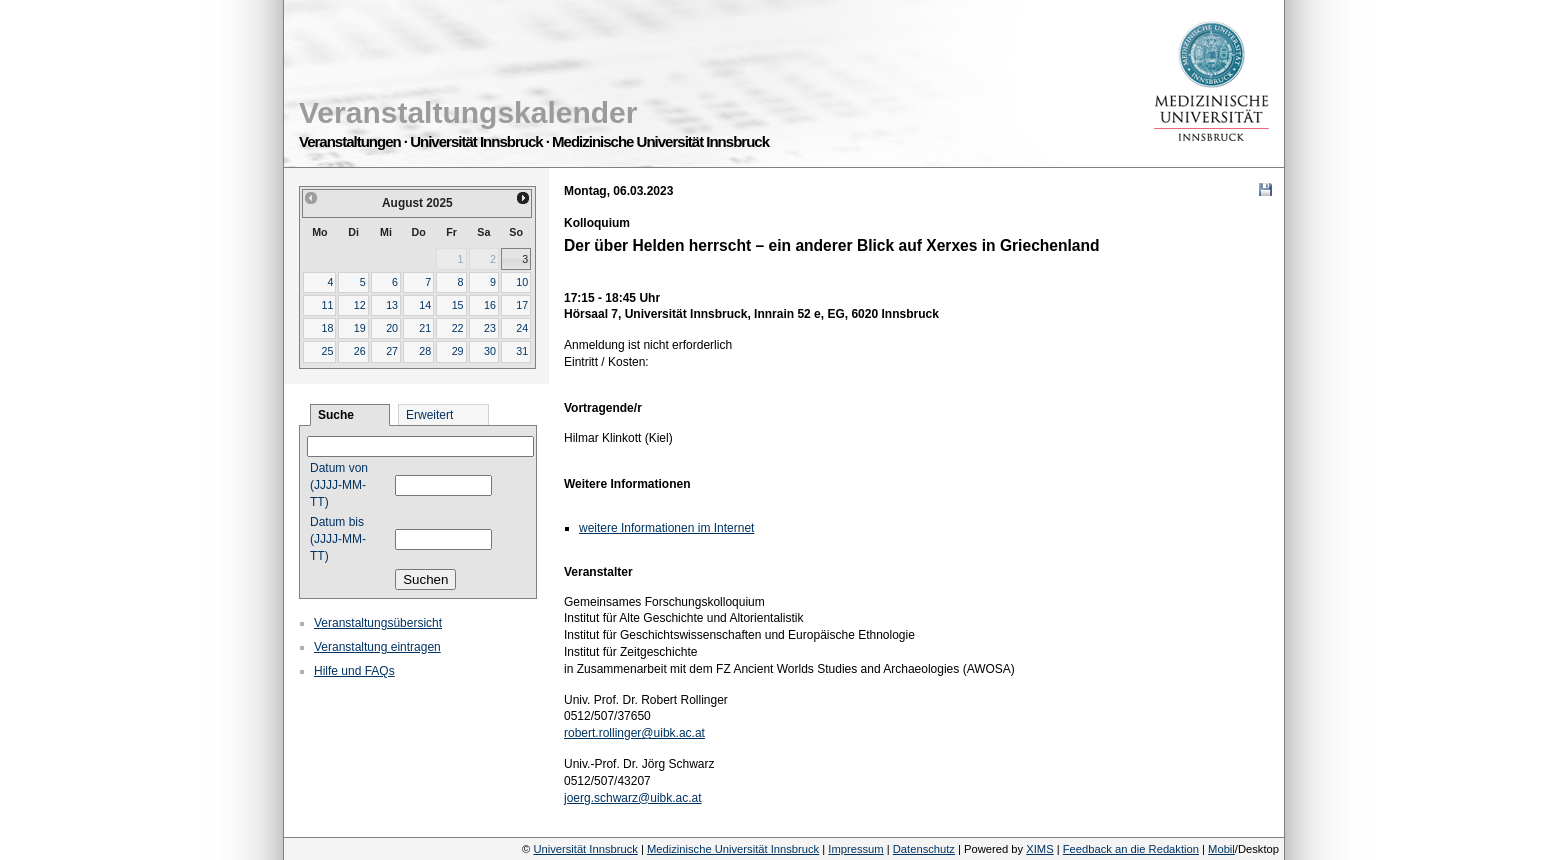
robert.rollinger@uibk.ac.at (634, 733)
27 (392, 351)
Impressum (855, 849)
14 (425, 305)
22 (458, 328)
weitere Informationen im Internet (666, 528)
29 (458, 351)
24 (522, 328)
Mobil (1221, 849)
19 (360, 328)
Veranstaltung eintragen (377, 647)
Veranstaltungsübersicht (378, 623)
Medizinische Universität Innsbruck (733, 849)
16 (490, 305)
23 (490, 328)
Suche (336, 415)
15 (458, 305)
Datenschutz (924, 849)
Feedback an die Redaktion (1131, 849)
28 (425, 351)
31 (522, 351)
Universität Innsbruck (585, 849)
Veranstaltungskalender (468, 112)
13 (392, 305)
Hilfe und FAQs (354, 671)
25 (327, 351)
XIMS (1039, 849)
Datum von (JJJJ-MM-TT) (339, 485)
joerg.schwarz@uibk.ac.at (633, 798)
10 (522, 282)
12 (360, 305)
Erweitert (429, 415)
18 (327, 328)
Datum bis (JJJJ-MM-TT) (338, 539)
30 (490, 351)
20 (392, 328)
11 (327, 305)
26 (360, 351)
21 (425, 328)
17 (522, 305)
